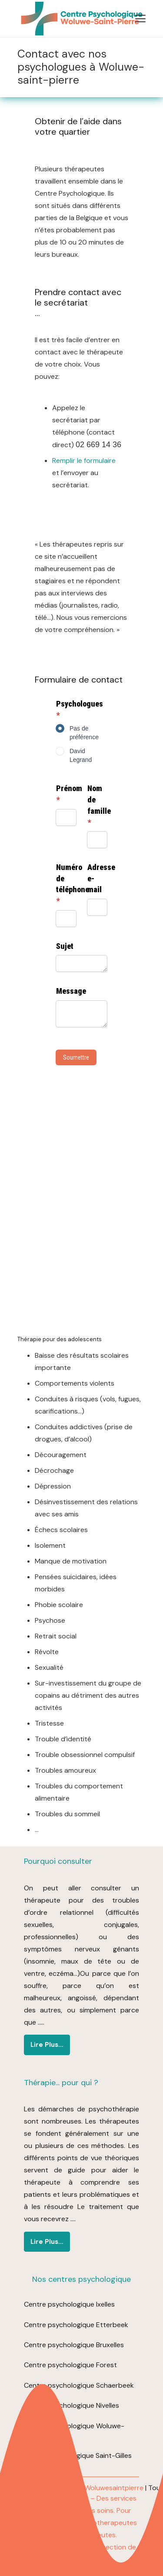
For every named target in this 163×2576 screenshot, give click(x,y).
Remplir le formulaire (84, 460)
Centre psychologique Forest (70, 2364)
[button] (140, 19)
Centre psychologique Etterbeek (76, 2324)
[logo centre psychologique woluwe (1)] (80, 18)
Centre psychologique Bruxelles (74, 2344)
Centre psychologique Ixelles (69, 2304)
